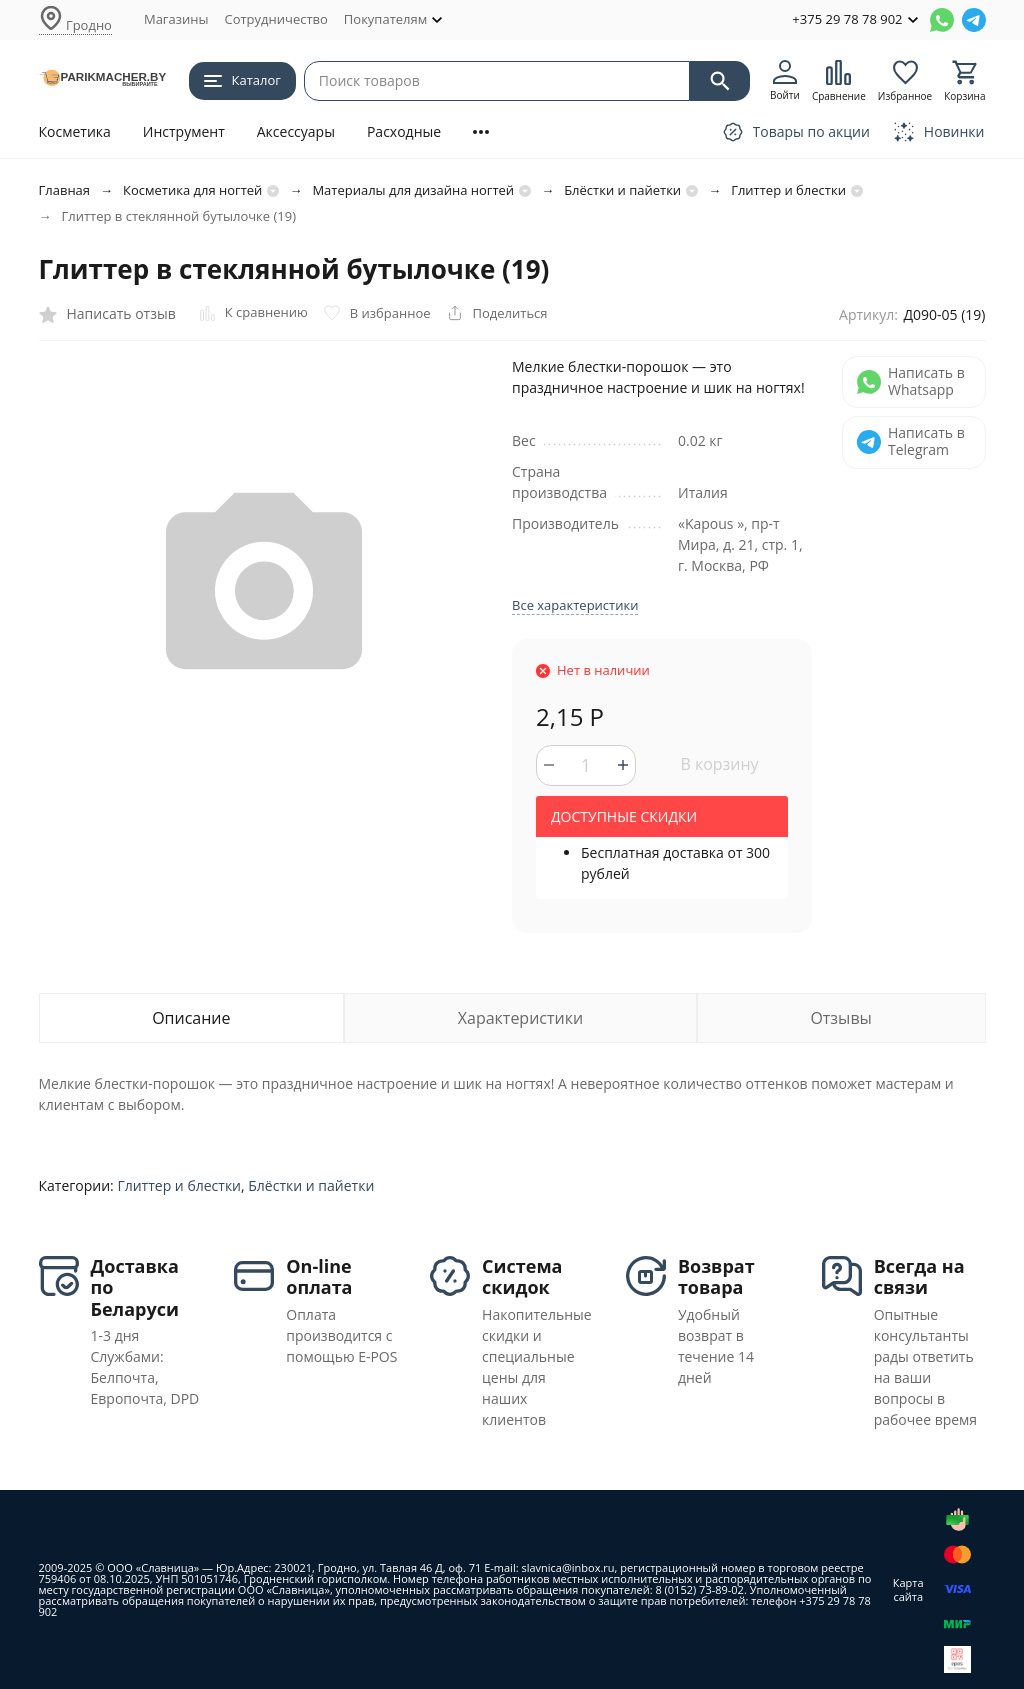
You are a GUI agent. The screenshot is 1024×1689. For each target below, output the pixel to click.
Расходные (404, 131)
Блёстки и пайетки (622, 190)
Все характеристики (575, 605)
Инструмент (184, 131)
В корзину (719, 764)
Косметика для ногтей (192, 190)
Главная (65, 190)
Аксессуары (296, 131)
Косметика (75, 131)
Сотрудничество (275, 19)
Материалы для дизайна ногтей (413, 190)
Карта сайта (908, 1589)
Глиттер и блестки (788, 190)
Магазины (176, 19)
